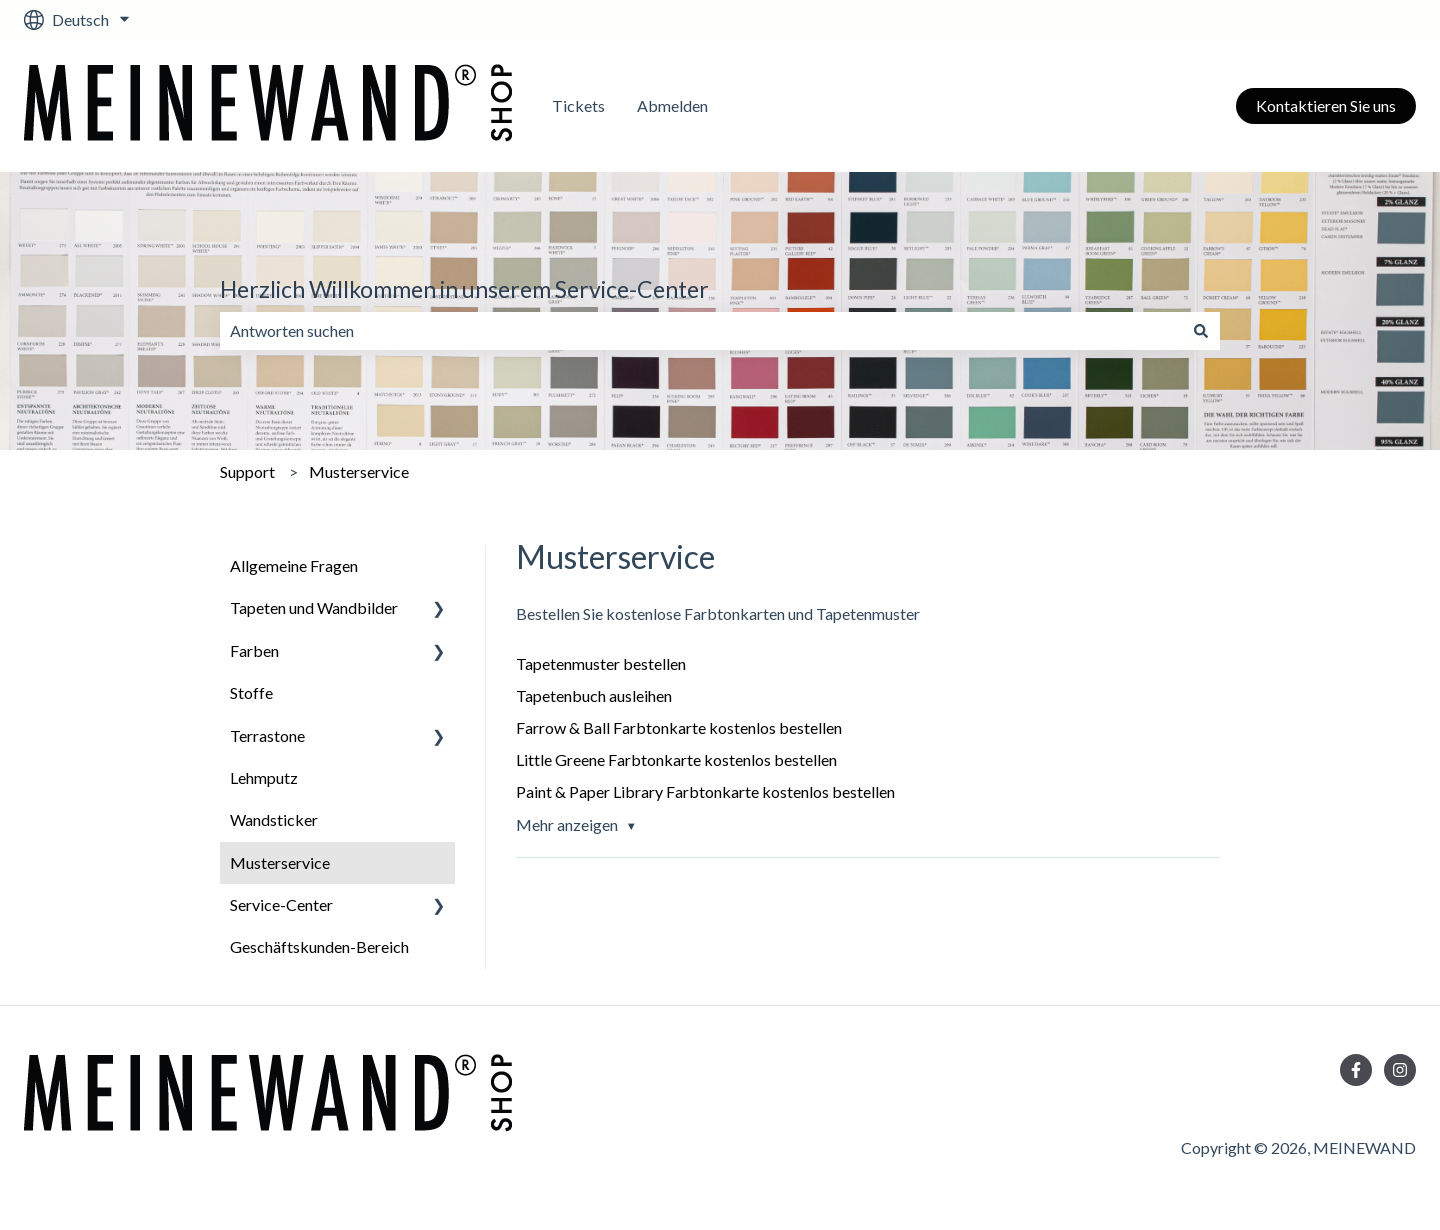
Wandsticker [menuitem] (274, 819)
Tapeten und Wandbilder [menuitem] (314, 607)
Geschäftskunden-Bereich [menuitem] (319, 946)
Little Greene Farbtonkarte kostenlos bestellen (676, 759)
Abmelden (672, 105)
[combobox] (701, 331)
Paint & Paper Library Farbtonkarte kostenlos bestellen (705, 791)
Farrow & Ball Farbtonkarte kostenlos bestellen (679, 727)
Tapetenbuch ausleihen (594, 695)
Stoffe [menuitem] (251, 692)
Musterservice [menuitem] (280, 862)
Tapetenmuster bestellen (601, 663)
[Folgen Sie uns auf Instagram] (1400, 1070)
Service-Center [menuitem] (281, 904)
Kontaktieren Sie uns (1326, 105)
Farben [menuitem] (254, 650)
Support (247, 471)
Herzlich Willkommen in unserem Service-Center (464, 289)
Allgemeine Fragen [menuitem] (294, 565)
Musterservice (359, 471)
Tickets (578, 105)
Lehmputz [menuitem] (264, 777)
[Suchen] (1201, 331)
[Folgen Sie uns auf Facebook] (1356, 1070)
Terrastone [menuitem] (267, 735)
